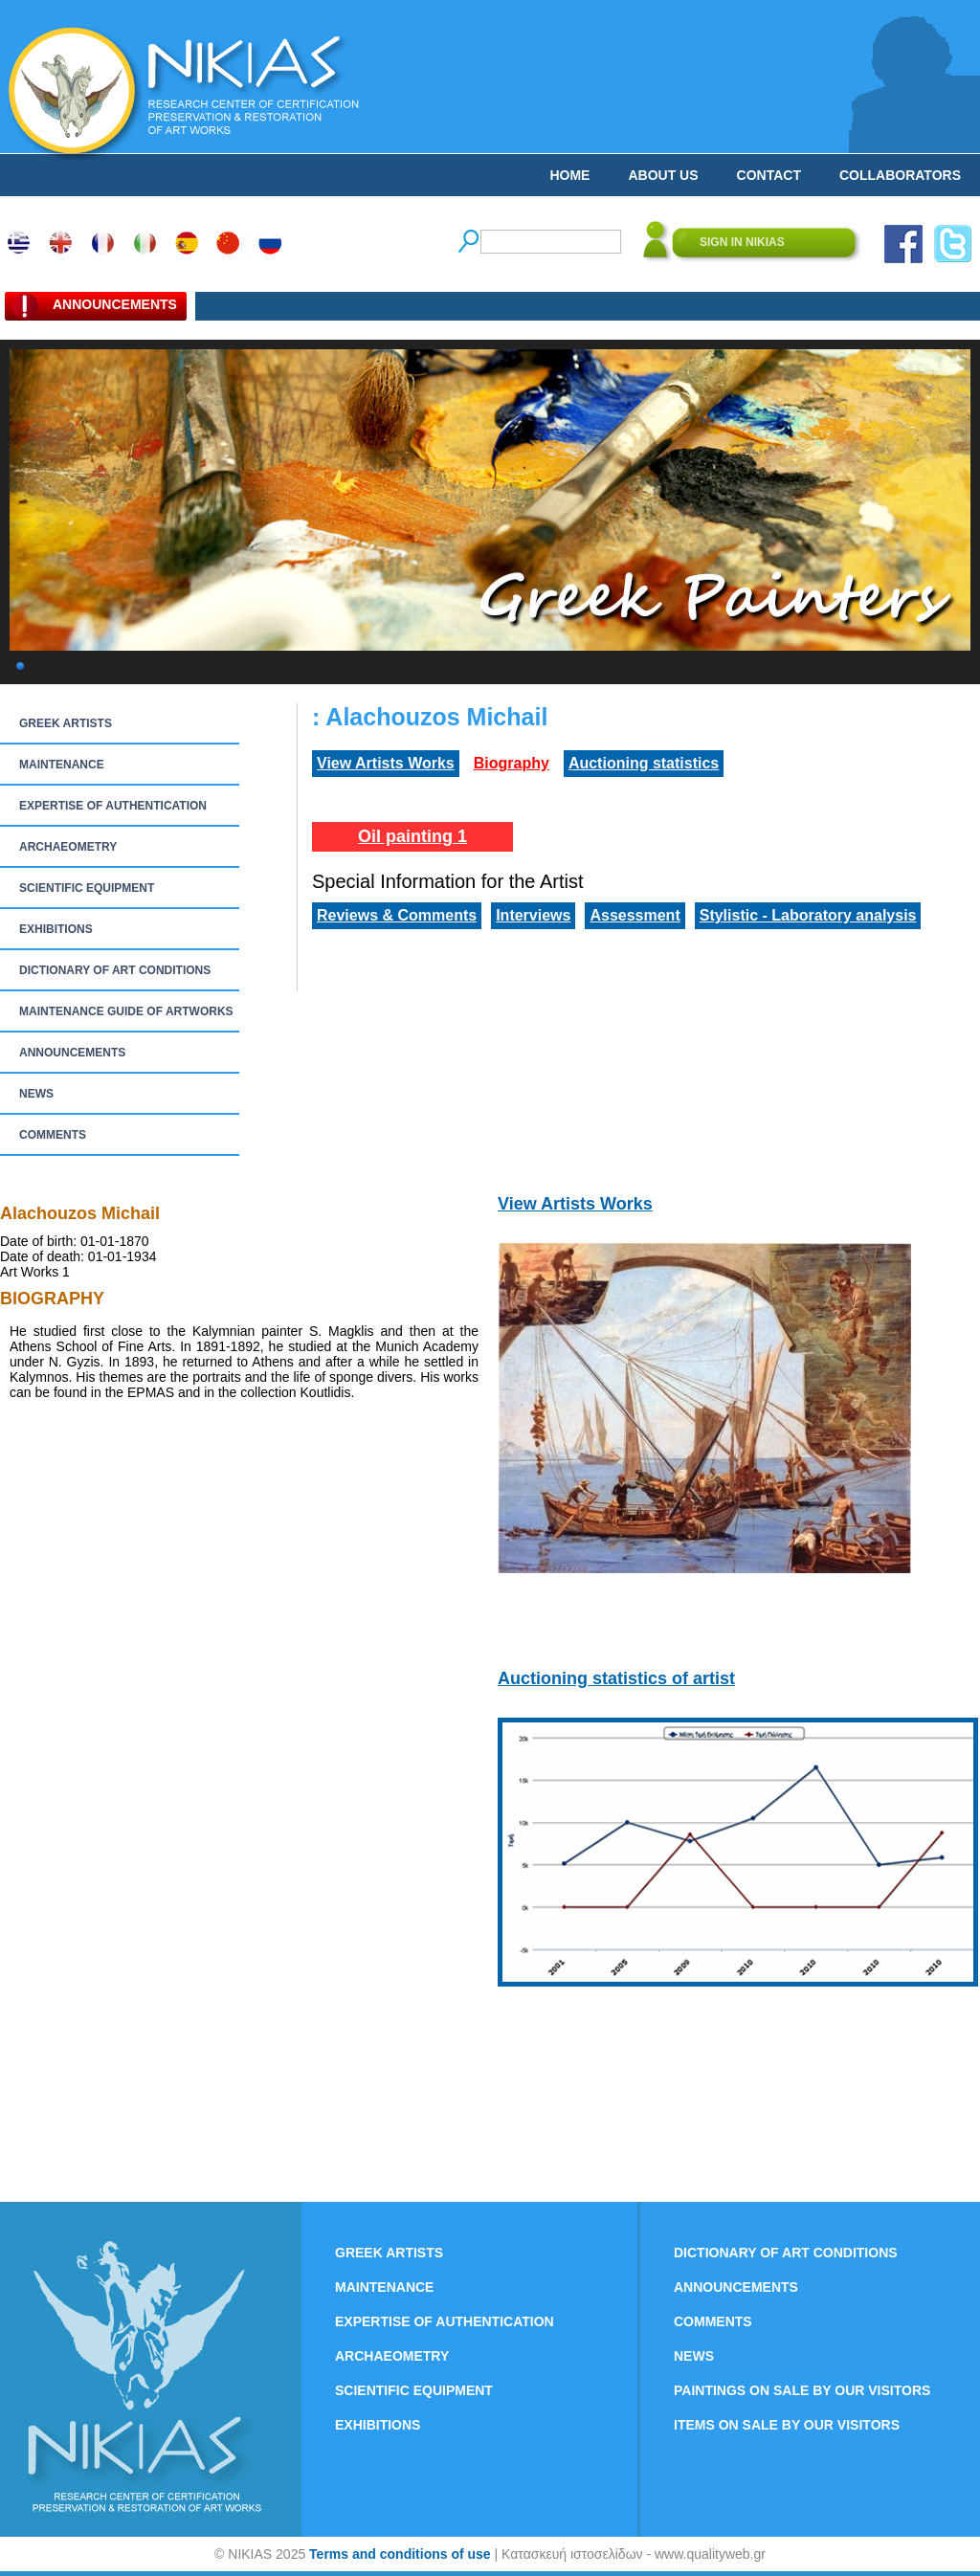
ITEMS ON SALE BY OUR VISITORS (787, 2424)
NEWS (36, 1093)
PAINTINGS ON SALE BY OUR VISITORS (802, 2390)
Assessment (634, 915)
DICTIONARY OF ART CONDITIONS (115, 970)
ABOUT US (663, 175)
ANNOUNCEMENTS (72, 1052)
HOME (569, 175)
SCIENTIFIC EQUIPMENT (86, 888)
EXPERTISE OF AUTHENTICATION (113, 805)
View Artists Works (386, 763)
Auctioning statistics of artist (616, 1678)
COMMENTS (52, 1135)
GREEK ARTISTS (65, 723)
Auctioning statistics (643, 763)
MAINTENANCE (61, 764)
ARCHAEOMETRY (68, 847)
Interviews (533, 915)
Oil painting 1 (412, 836)
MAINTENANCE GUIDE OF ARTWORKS (126, 1011)
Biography (511, 763)
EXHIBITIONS (56, 929)
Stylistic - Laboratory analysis (808, 915)
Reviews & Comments (397, 915)
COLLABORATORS (900, 175)
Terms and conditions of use (400, 2554)
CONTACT (769, 175)
